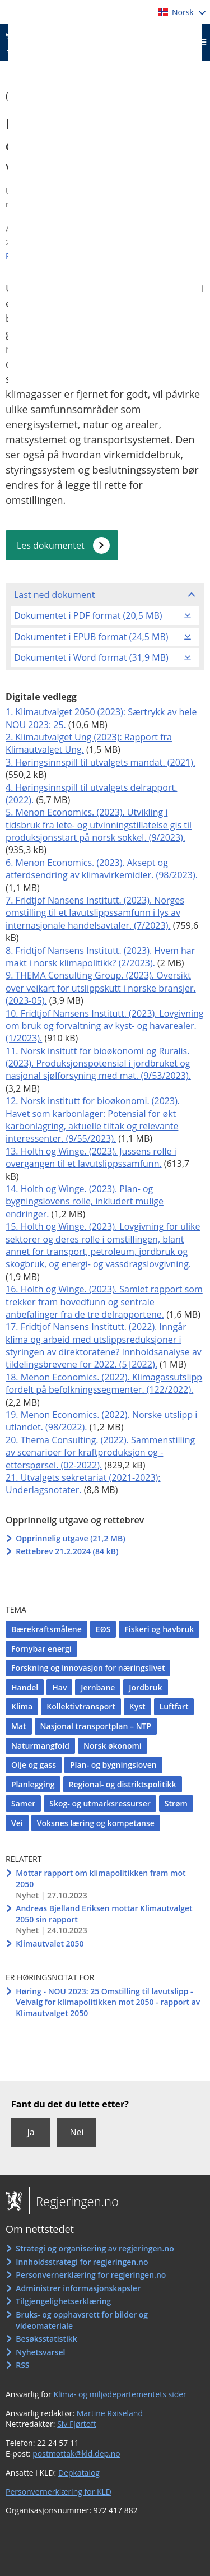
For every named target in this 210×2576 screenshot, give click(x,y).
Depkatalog (79, 2472)
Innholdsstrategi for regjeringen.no (82, 2262)
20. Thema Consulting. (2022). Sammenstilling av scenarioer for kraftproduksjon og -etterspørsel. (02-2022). (100, 1452)
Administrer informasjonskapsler (78, 2288)
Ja (30, 2132)
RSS (22, 2365)
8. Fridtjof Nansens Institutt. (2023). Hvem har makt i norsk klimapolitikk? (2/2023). (100, 956)
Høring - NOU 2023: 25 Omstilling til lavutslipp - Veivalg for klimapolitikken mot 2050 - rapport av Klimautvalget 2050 (108, 2002)
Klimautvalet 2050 (49, 1943)
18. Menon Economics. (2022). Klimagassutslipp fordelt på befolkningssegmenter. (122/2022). (104, 1383)
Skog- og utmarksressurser (100, 1803)
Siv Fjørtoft (76, 2424)
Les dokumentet (51, 545)
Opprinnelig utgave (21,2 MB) (70, 1538)
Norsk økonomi (112, 1745)
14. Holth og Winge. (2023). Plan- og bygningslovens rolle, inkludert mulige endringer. (85, 1201)
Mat (18, 1726)
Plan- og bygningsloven (113, 1764)
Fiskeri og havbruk (159, 1629)
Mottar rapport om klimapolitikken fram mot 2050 (100, 1878)
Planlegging (33, 1784)
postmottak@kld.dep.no (76, 2453)
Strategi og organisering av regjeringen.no (95, 2248)
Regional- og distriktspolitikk (122, 1784)
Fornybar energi (41, 1648)
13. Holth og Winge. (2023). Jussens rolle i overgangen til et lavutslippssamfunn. (91, 1157)
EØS (103, 1629)
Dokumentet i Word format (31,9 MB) (91, 657)
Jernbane (98, 1687)
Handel (24, 1687)
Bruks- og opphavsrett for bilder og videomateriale (82, 2320)
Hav (59, 1687)
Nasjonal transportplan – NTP (96, 1726)
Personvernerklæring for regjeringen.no (91, 2274)
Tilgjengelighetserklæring (63, 2301)
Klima (21, 1706)
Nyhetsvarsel (40, 2352)
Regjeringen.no (74, 2201)
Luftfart (174, 1706)
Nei (76, 2132)
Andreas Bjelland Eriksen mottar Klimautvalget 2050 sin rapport (104, 1914)
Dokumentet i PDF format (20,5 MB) (88, 615)
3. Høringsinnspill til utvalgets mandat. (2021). (100, 762)
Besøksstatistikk (46, 2338)
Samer (23, 1803)
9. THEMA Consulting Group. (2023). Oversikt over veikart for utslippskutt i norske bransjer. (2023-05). (101, 988)
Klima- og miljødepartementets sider (119, 2394)
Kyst (137, 1706)
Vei (17, 1823)
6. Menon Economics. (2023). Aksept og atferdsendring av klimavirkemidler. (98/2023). (102, 868)
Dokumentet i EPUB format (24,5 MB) (91, 637)
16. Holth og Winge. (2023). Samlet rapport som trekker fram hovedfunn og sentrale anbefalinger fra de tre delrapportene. (104, 1302)
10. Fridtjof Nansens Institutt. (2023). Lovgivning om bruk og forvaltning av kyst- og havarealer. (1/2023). (105, 1026)
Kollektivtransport (80, 1706)
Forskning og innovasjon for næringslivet (88, 1667)
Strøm (176, 1803)
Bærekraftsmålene (46, 1629)
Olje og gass (33, 1764)
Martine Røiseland (110, 2413)
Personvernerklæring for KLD (58, 2491)
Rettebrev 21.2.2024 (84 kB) (67, 1551)
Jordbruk (145, 1687)
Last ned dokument (54, 595)
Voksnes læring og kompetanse (96, 1823)
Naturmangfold (40, 1745)
